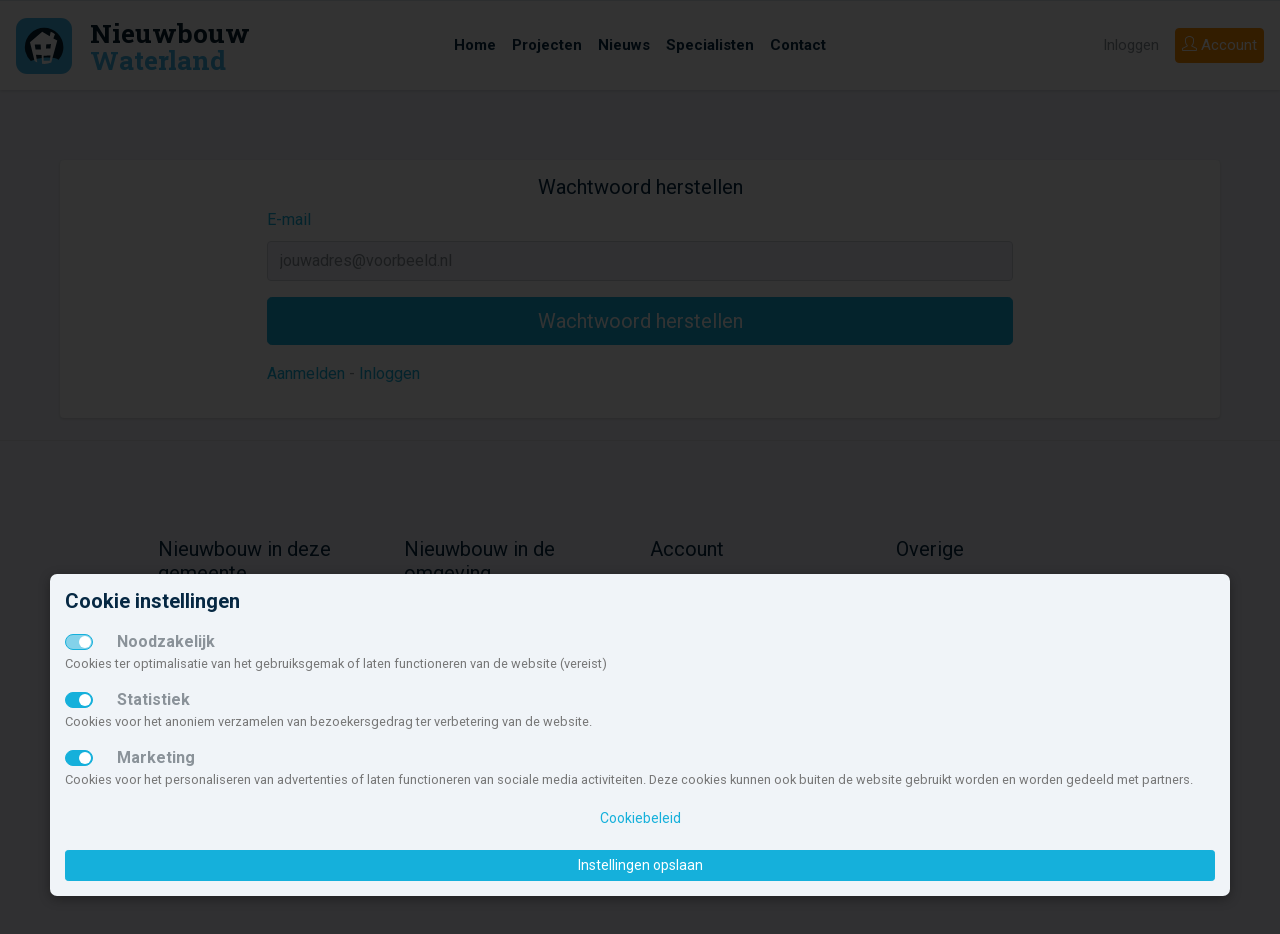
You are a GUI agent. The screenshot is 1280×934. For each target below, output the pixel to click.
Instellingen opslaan (640, 865)
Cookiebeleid (640, 818)
